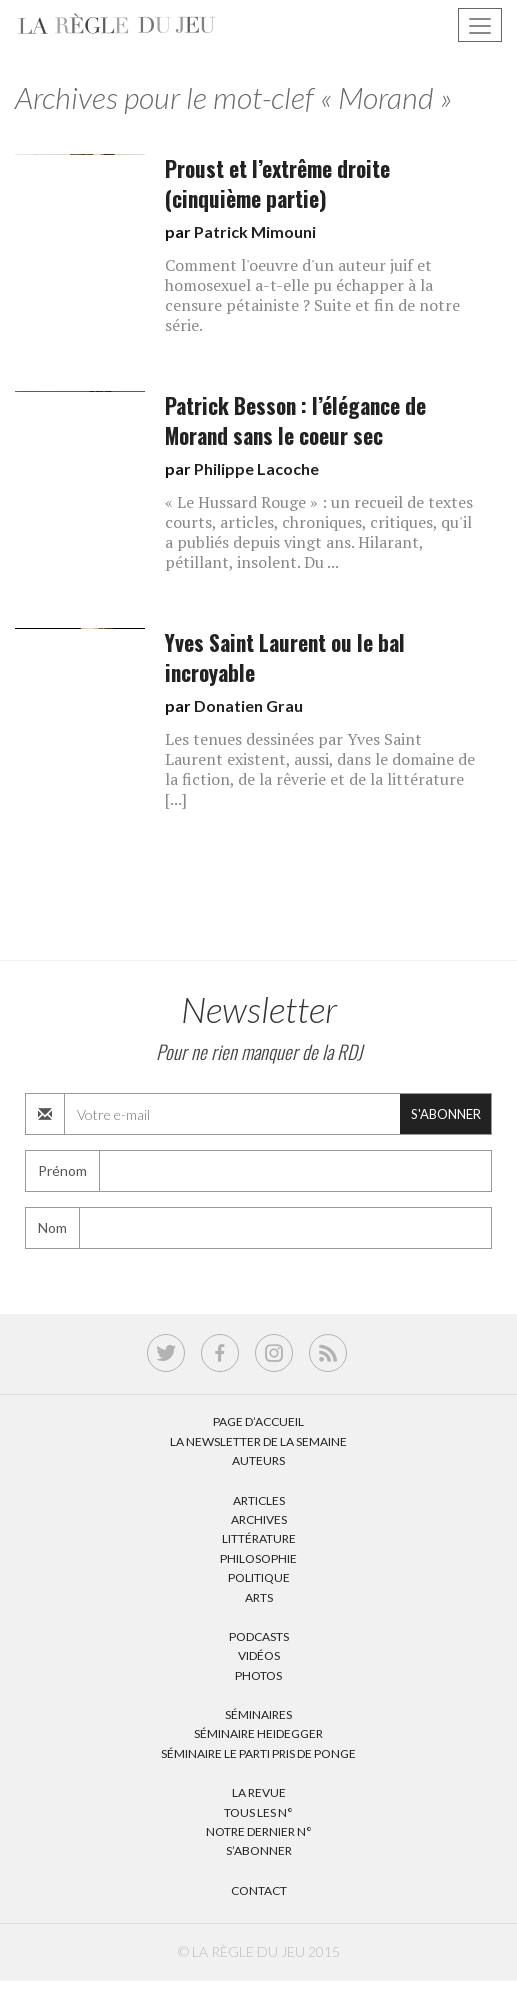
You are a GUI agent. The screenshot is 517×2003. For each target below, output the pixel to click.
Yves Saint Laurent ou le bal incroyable (285, 657)
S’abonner (259, 1850)
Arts (259, 1597)
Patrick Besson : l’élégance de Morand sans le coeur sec (295, 420)
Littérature (259, 1538)
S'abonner (446, 1114)
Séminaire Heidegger (258, 1733)
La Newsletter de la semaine (258, 1441)
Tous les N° (258, 1812)
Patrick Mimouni (255, 231)
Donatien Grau (248, 705)
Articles (259, 1500)
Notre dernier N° (259, 1831)
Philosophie (258, 1558)
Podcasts (259, 1636)
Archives (259, 1519)
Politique (259, 1577)
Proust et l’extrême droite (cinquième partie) (277, 183)
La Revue (259, 1792)
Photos (258, 1675)
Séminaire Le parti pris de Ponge (258, 1753)
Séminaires (258, 1714)
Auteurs (258, 1460)
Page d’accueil (258, 1421)
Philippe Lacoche (256, 468)
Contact (259, 1890)
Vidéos (259, 1655)
